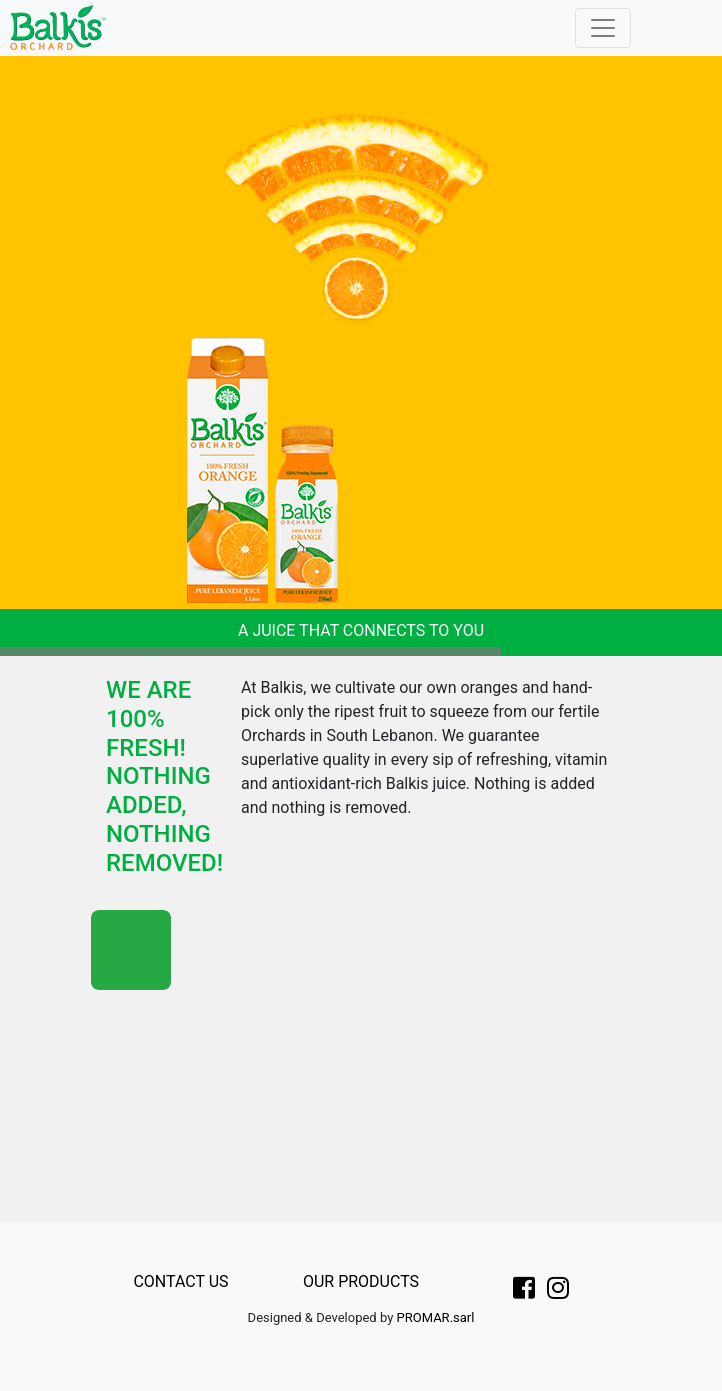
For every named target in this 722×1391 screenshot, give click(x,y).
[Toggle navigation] (603, 28)
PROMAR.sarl (436, 1317)
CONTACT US (180, 1281)
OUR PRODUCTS (361, 1281)
